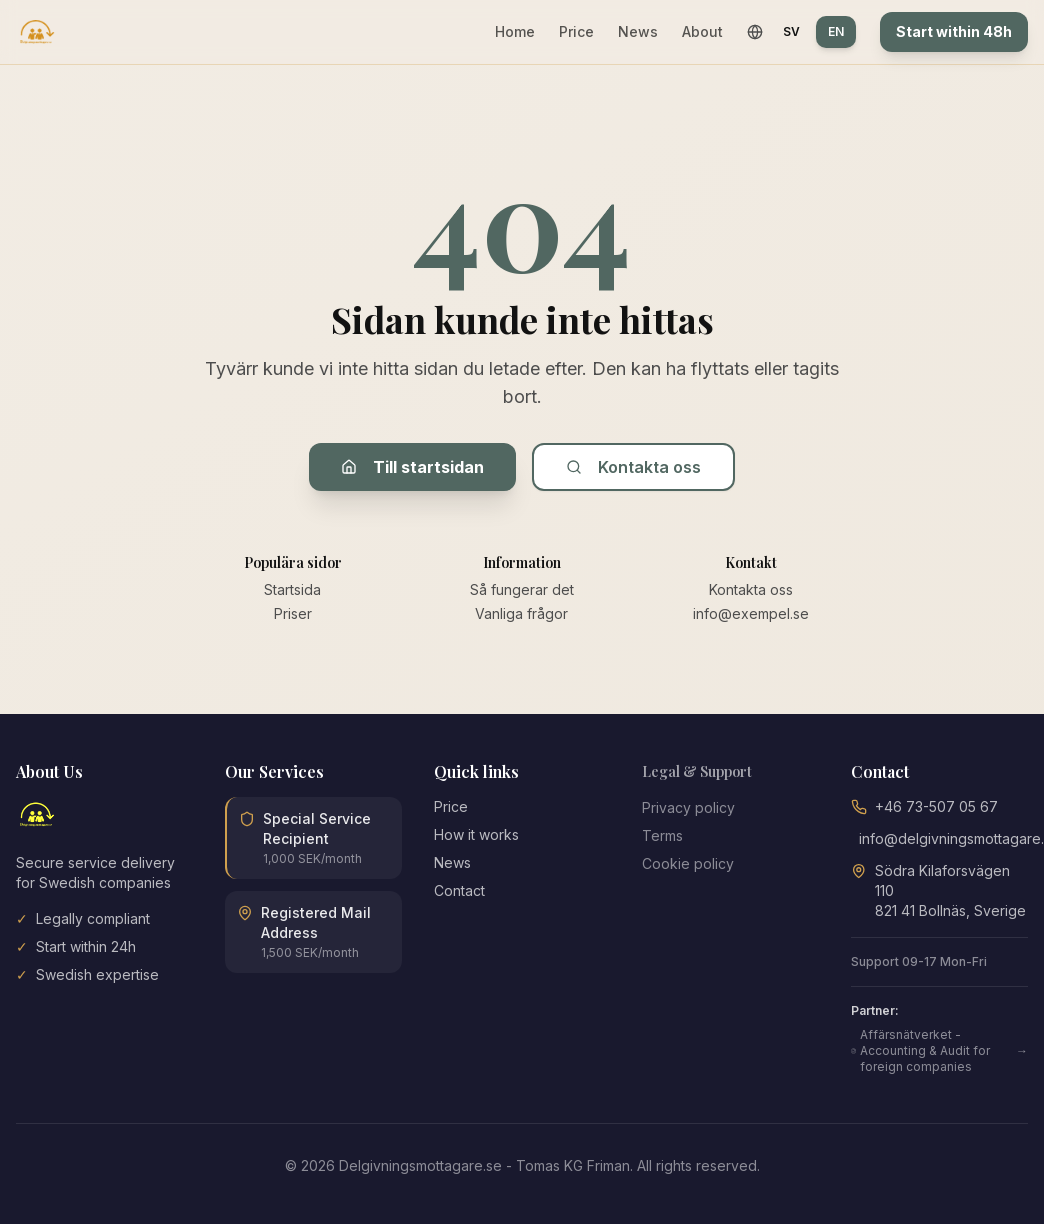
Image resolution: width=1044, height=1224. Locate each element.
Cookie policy (688, 863)
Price (576, 31)
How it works (476, 834)
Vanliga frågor (521, 613)
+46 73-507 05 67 (936, 806)
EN (836, 31)
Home (515, 31)
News (638, 31)
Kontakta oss (633, 467)
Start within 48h (954, 31)
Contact (459, 890)
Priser (293, 613)
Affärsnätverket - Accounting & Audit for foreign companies (939, 1050)
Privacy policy (688, 807)
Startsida (292, 589)
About (702, 31)
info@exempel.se (751, 613)
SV (791, 31)
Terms (662, 835)
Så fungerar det (522, 589)
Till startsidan (412, 467)
